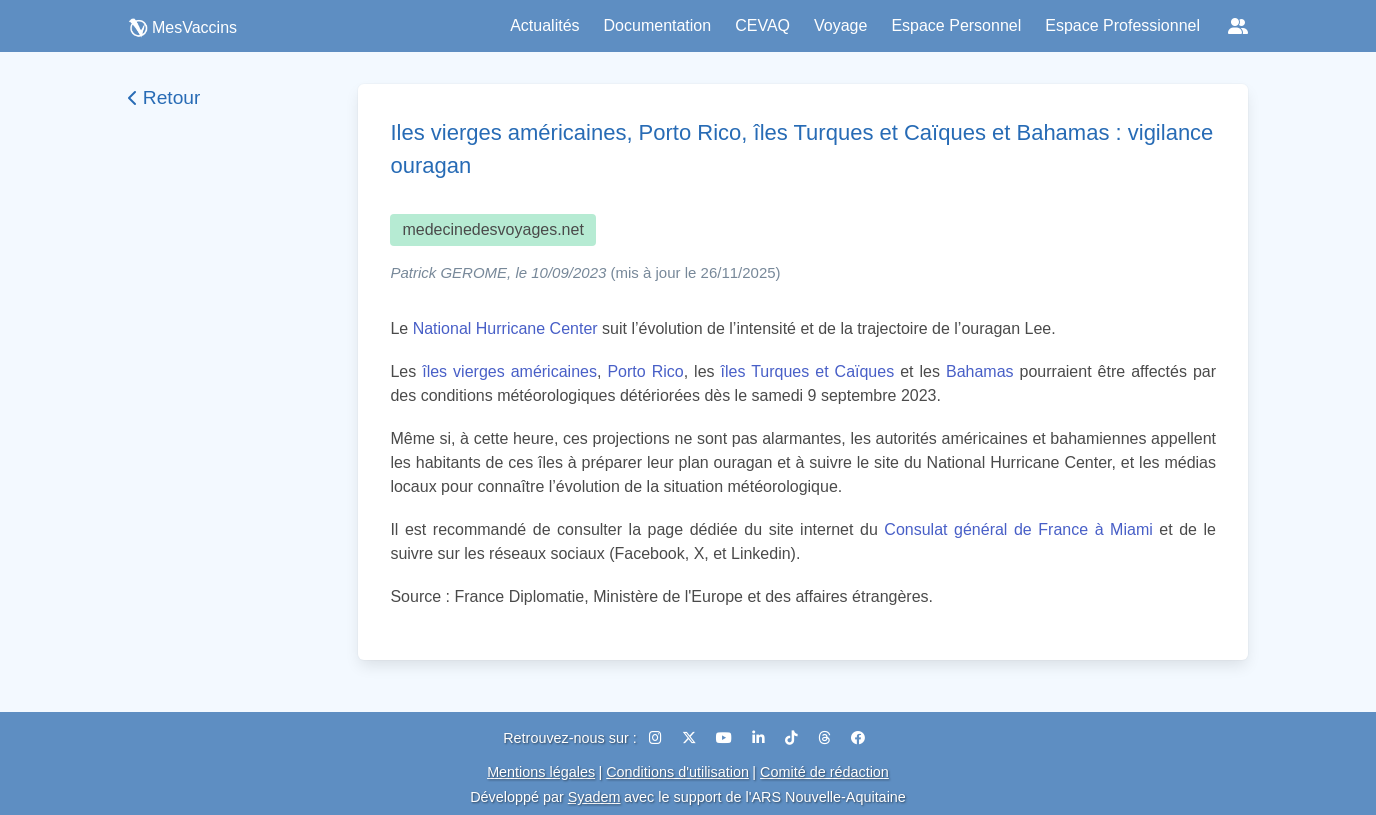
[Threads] (826, 738)
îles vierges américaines (509, 371)
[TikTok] (793, 738)
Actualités (544, 25)
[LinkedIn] (760, 738)
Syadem (594, 797)
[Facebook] (858, 738)
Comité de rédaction (824, 772)
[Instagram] (657, 738)
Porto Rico (645, 371)
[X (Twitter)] (691, 738)
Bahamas (980, 371)
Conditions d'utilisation (677, 772)
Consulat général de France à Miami (1018, 529)
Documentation (658, 25)
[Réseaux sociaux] (1238, 26)
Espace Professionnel (1122, 25)
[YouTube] (726, 738)
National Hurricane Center (505, 328)
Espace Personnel (956, 25)
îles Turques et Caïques (808, 371)
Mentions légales (541, 772)
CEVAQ (762, 25)
